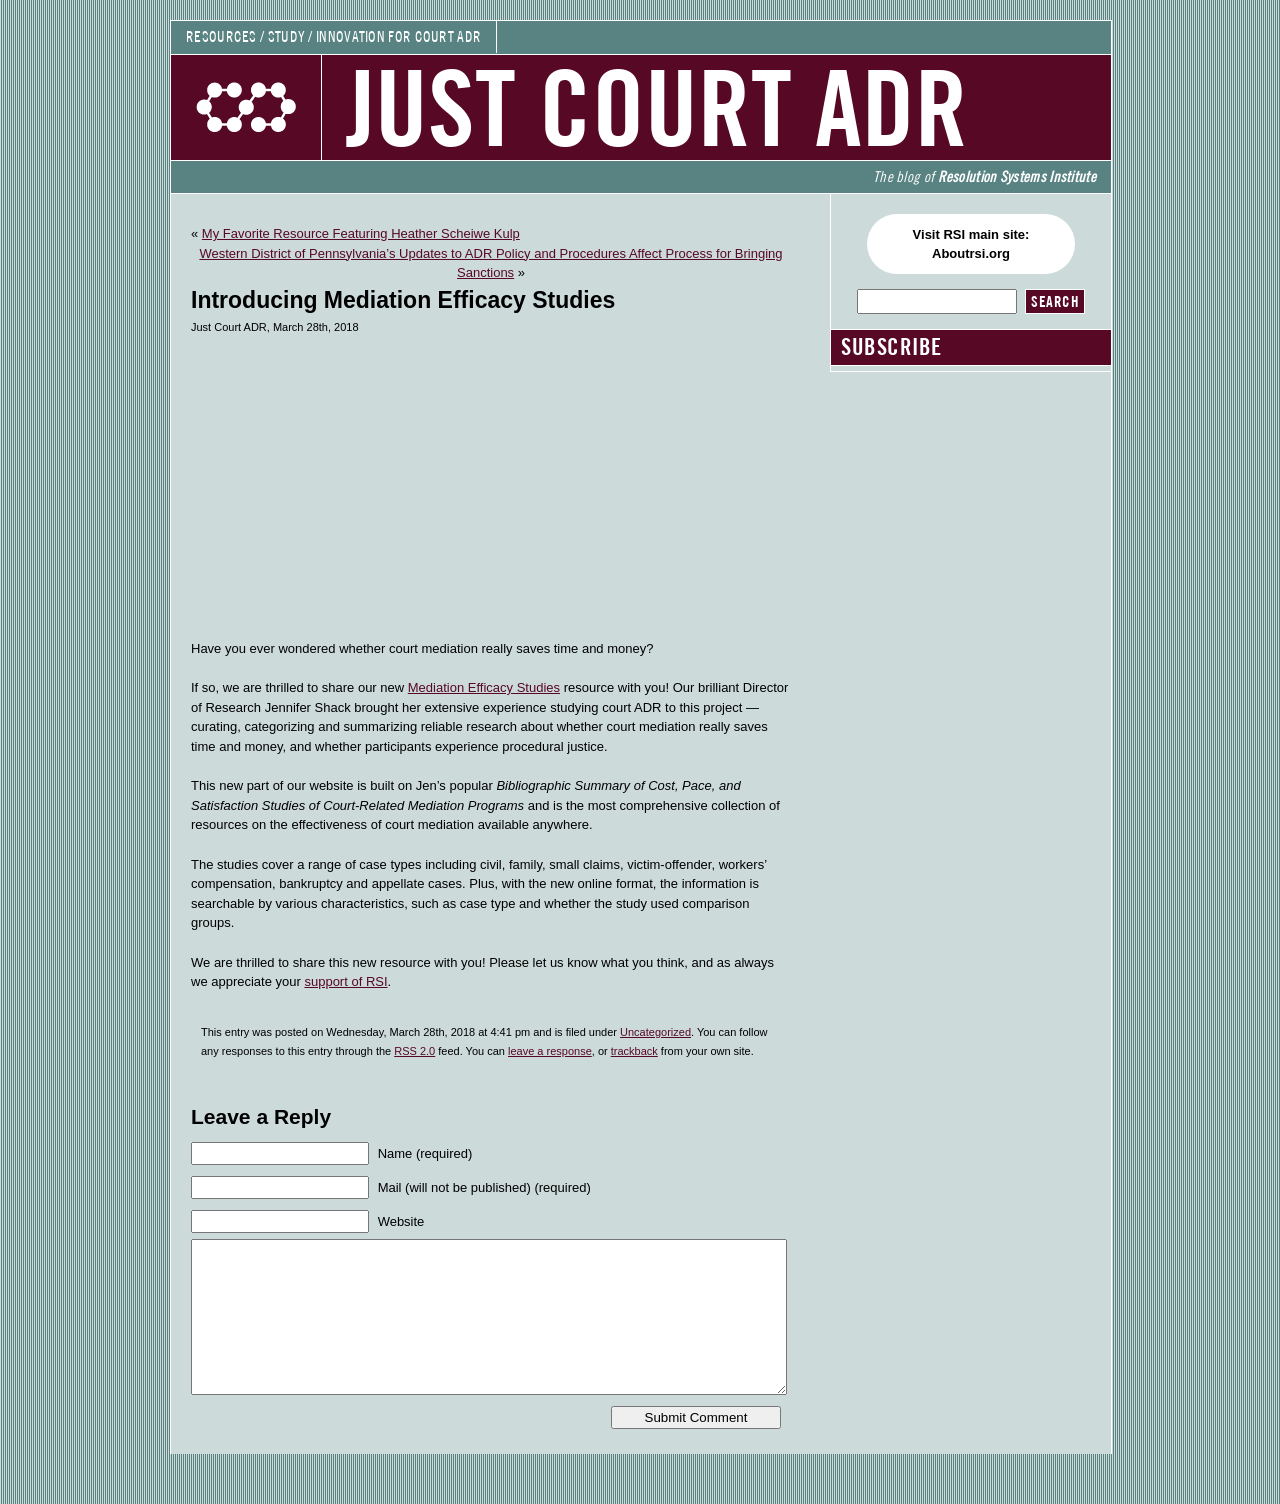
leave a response (550, 1051)
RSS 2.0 (414, 1051)
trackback (634, 1051)
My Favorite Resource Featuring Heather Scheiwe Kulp (361, 233)
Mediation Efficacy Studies (484, 687)
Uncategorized (655, 1032)
